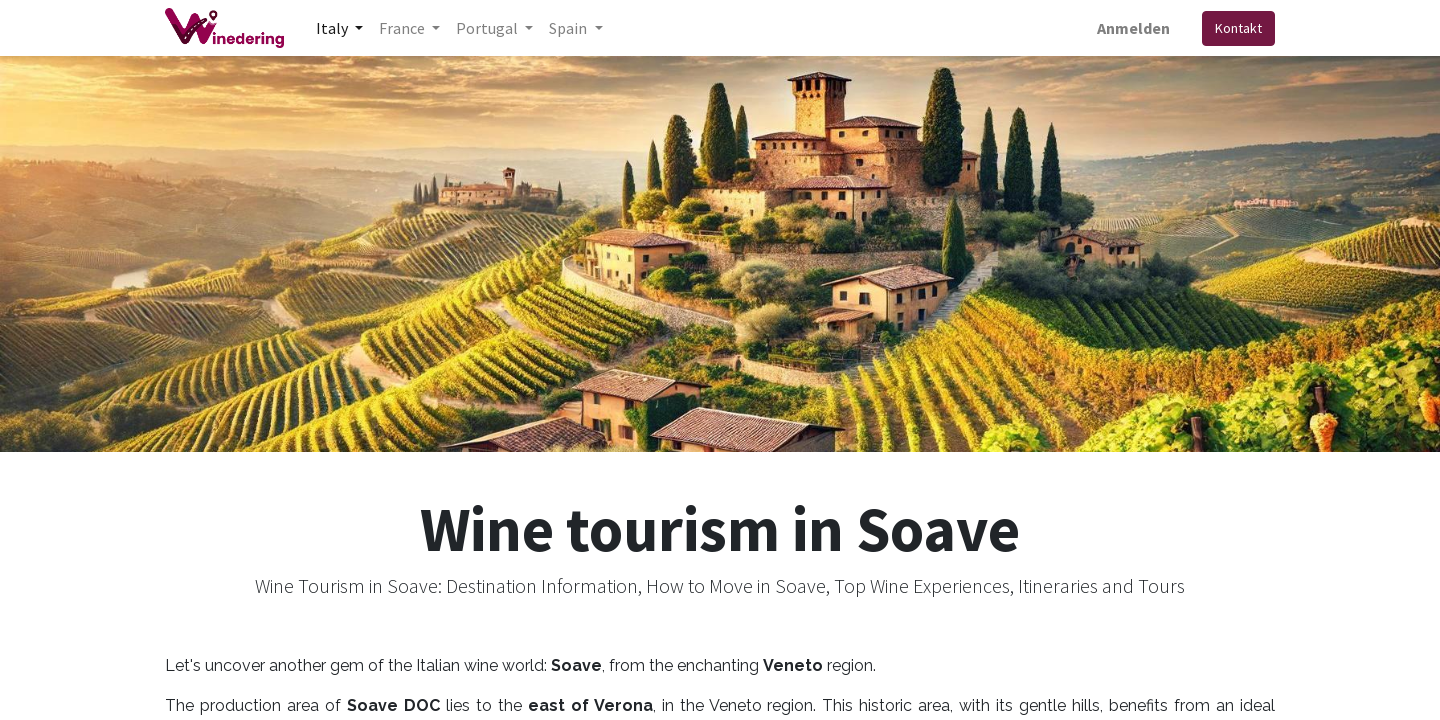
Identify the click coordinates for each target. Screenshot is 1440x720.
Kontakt (1238, 28)
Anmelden (1133, 28)
